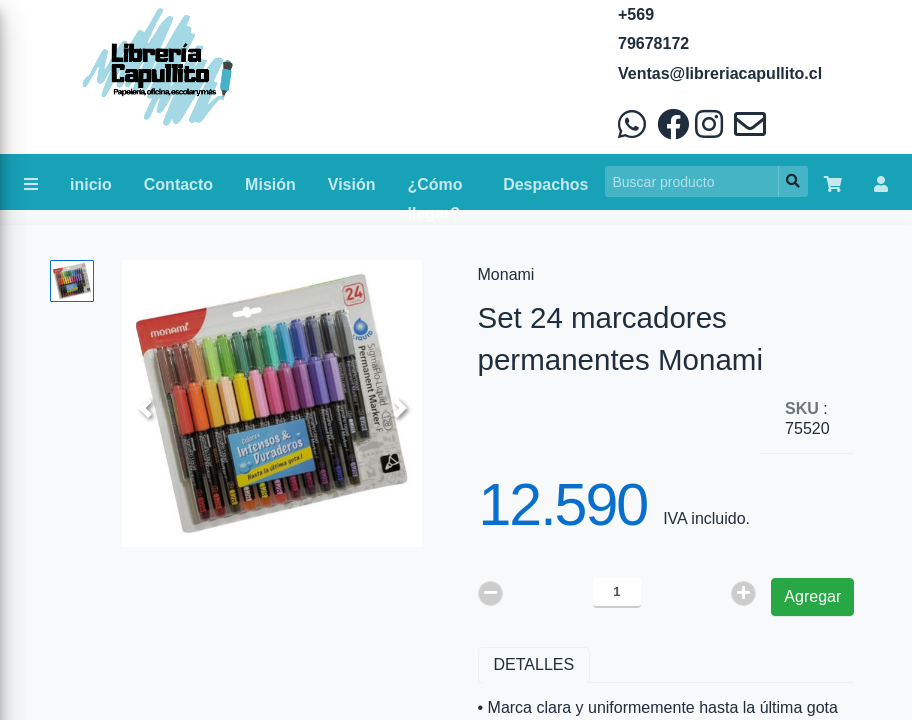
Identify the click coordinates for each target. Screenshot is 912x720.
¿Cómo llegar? (435, 189)
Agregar (812, 596)
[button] (144, 408)
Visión (352, 184)
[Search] (692, 181)
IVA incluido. (706, 518)
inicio (91, 184)
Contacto (178, 184)
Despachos (545, 184)
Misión (270, 184)
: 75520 (807, 418)
